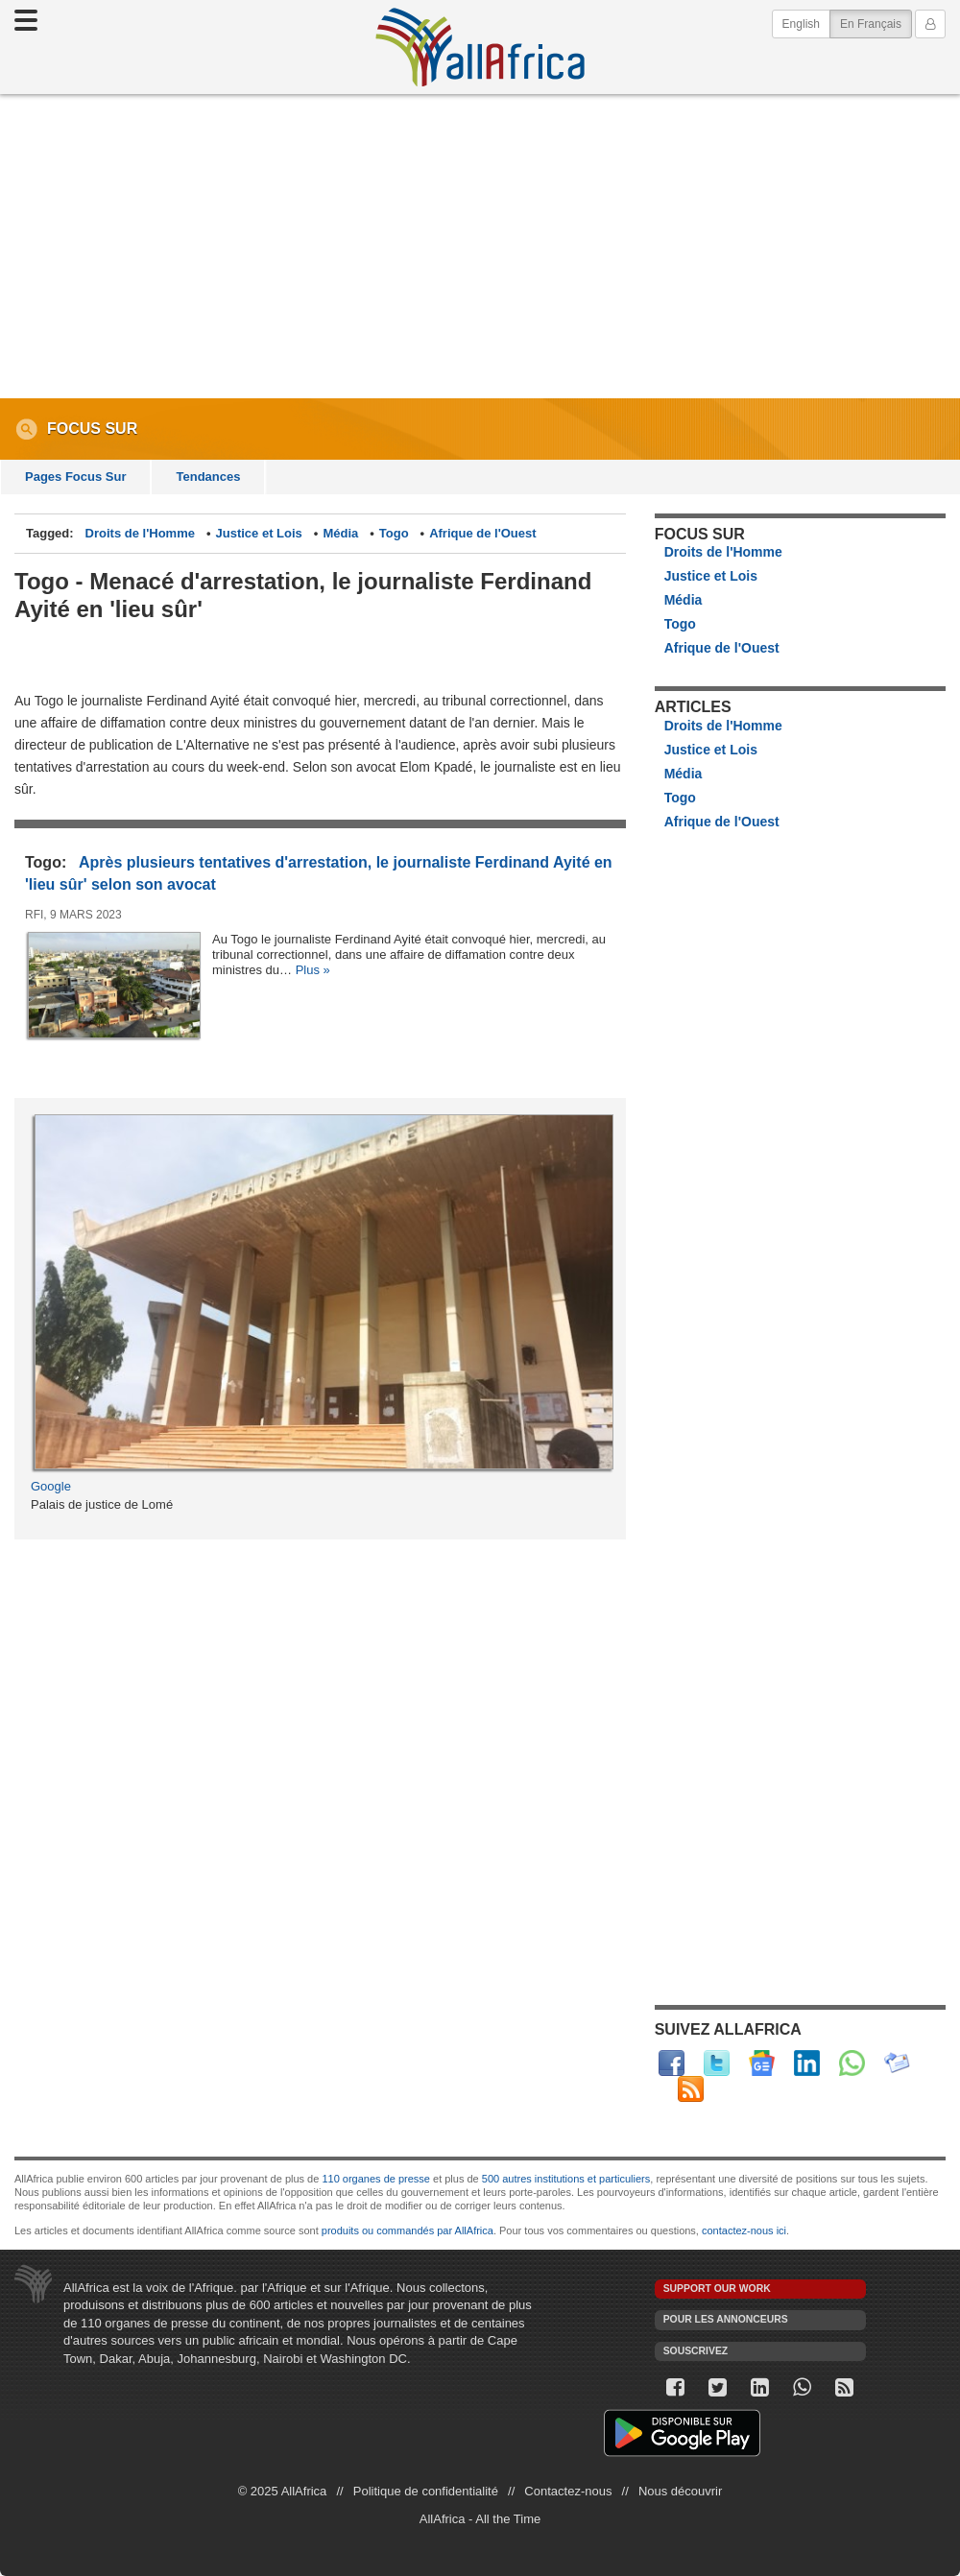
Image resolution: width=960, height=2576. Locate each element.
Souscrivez (696, 2351)
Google (51, 1486)
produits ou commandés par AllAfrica (407, 2230)
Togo (394, 533)
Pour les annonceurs (725, 2319)
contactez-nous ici (744, 2230)
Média (340, 533)
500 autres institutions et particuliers (566, 2178)
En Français (876, 22)
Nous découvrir (680, 2491)
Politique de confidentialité (425, 2491)
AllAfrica (480, 47)
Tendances (208, 476)
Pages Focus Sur (75, 476)
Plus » (313, 970)
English (801, 24)
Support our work (717, 2288)
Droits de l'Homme (140, 533)
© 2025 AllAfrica (282, 2491)
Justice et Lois (259, 533)
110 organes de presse (376, 2178)
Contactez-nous (568, 2491)
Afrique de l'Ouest (482, 533)
